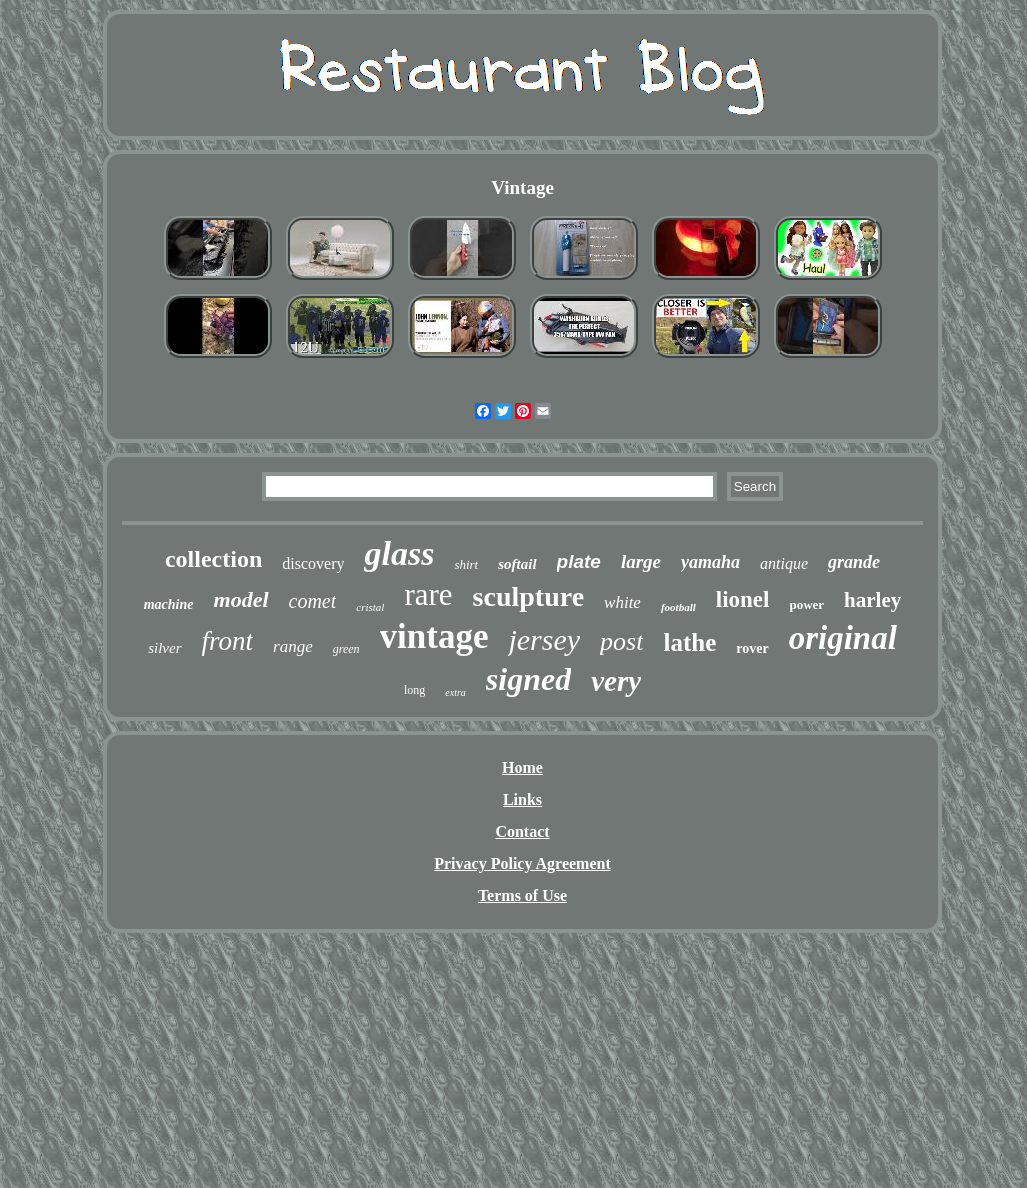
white (622, 602)
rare (428, 594)
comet (313, 601)
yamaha (710, 562)
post (621, 641)
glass (399, 553)
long (414, 690)
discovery (313, 563)
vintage (434, 636)
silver (164, 648)
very (616, 681)
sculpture (529, 596)
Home (522, 767)
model (241, 599)
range (293, 646)
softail (517, 564)
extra (455, 692)
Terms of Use (522, 895)
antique (784, 563)
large (641, 561)
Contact (522, 831)
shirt (466, 564)
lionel (743, 599)
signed (528, 679)
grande (854, 562)
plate (579, 561)
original (843, 638)
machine (169, 604)
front (228, 641)
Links (522, 799)
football (678, 607)
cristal (370, 607)
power (806, 604)
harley (872, 600)
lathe (689, 642)
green (346, 649)
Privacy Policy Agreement (522, 863)
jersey (544, 639)
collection (213, 559)
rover (752, 648)
